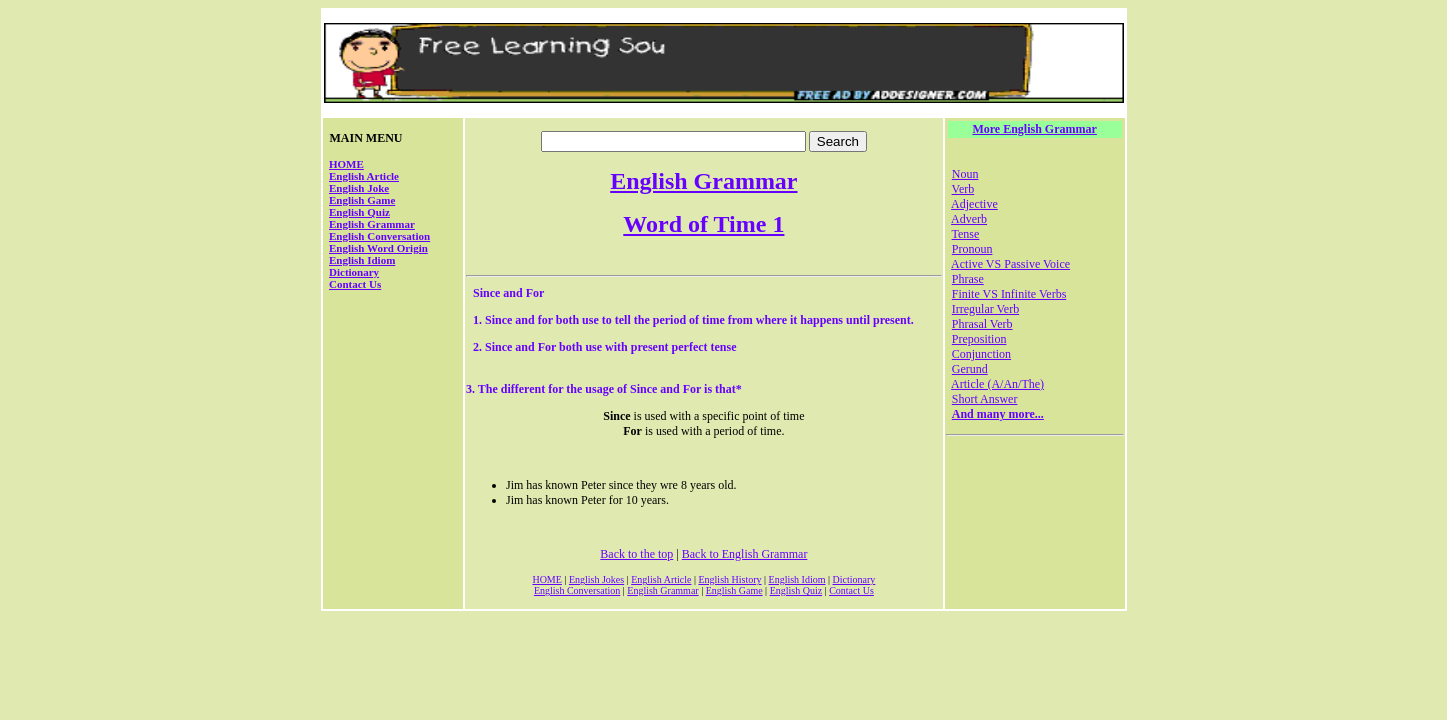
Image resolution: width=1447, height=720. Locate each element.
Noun (965, 174)
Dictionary (354, 272)
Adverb (969, 219)
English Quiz (359, 212)
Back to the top (636, 554)
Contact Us (355, 284)
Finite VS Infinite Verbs (1009, 294)
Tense (966, 234)
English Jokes (596, 579)
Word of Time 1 (703, 224)
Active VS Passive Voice (1010, 264)
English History (729, 579)
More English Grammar (1034, 129)
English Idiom (362, 260)
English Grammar (372, 224)
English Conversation (379, 236)
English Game (362, 200)
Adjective (974, 204)
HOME (346, 164)
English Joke (359, 188)
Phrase (968, 279)
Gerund (970, 369)
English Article (364, 176)
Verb (963, 189)
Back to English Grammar (745, 554)
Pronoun (972, 249)
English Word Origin (378, 248)
